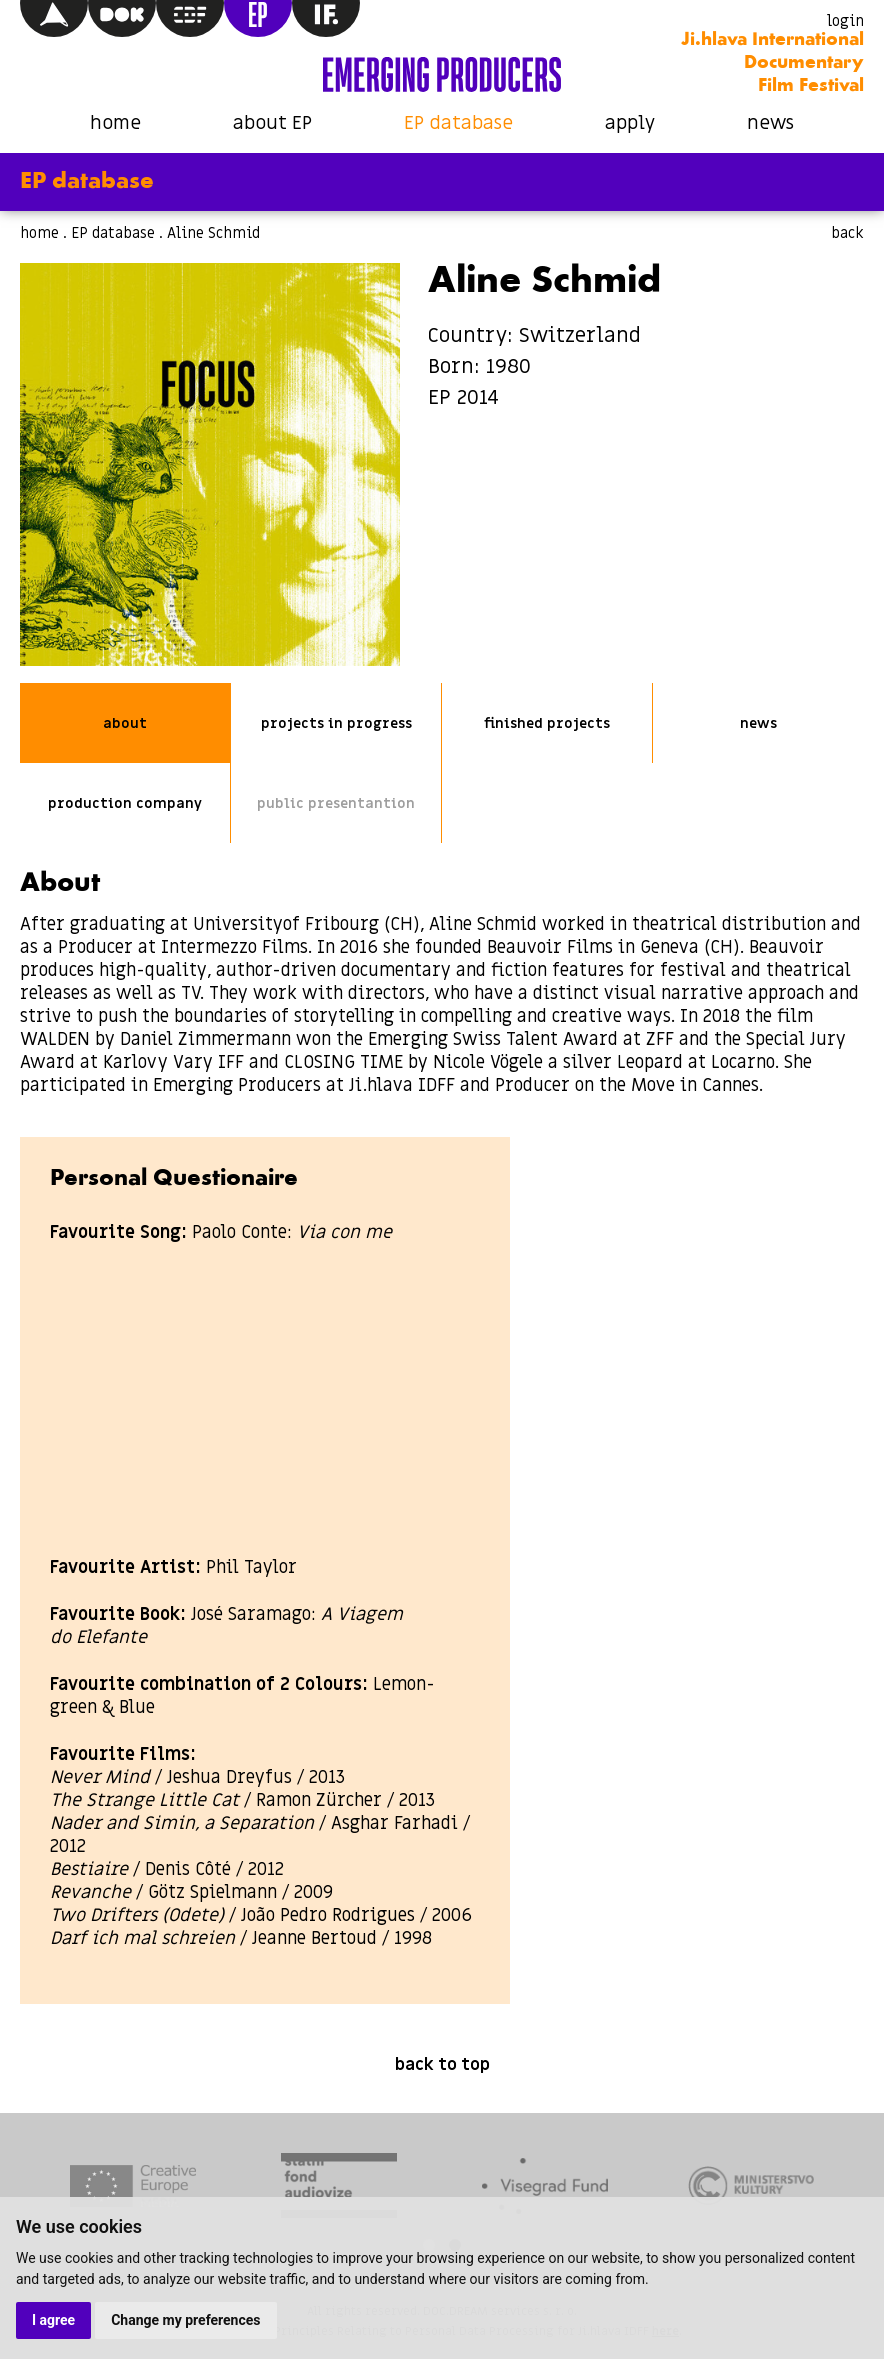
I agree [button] (53, 2320)
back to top (442, 2065)
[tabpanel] (133, 2189)
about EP (272, 123)
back (847, 233)
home (115, 123)
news (770, 123)
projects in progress (336, 723)
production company (125, 803)
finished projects (547, 723)
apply (630, 123)
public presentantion (336, 803)
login (845, 21)
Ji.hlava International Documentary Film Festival (772, 63)
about (125, 723)
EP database (458, 123)
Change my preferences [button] (185, 2320)
